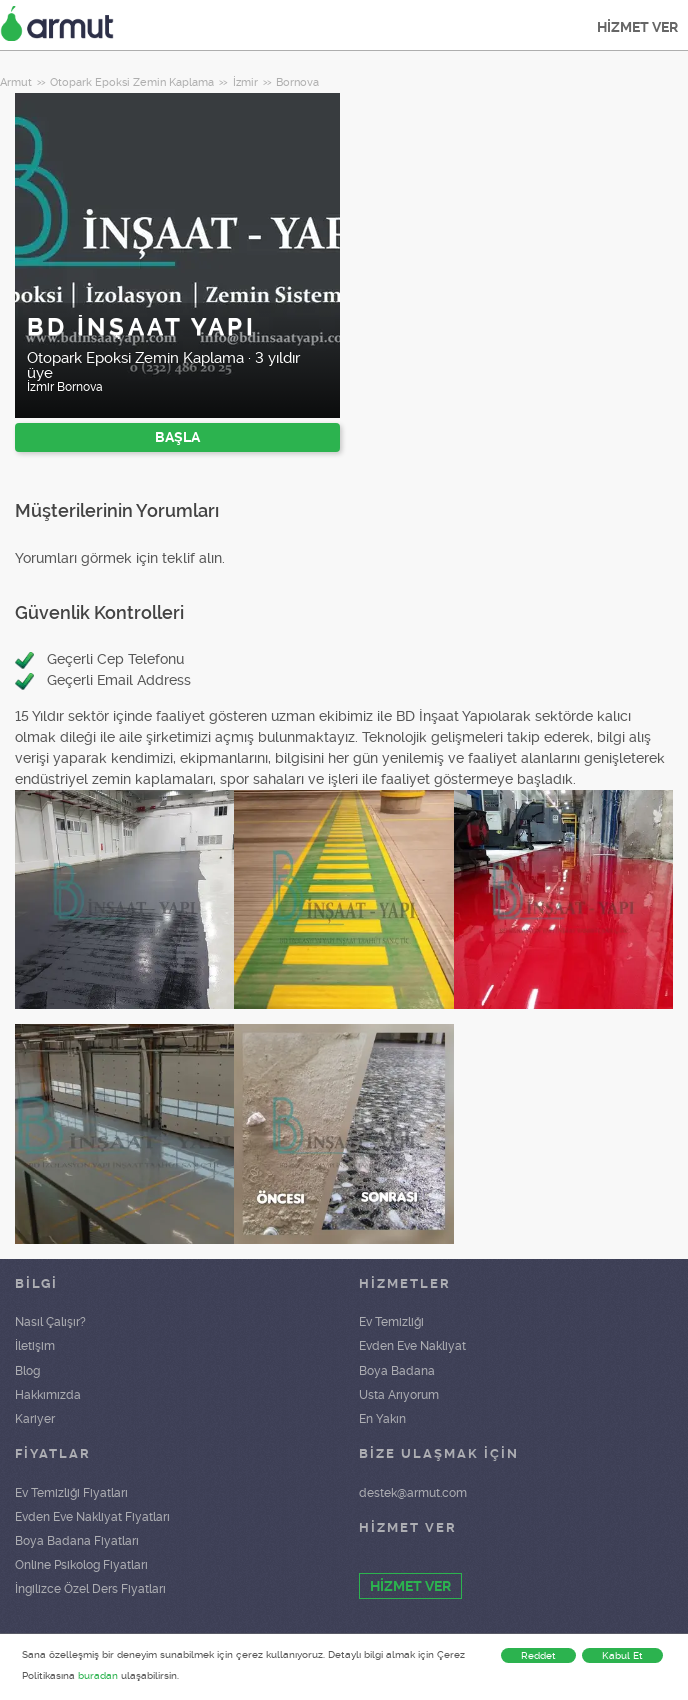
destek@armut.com (413, 1493)
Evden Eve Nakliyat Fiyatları (92, 1517)
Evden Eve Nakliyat (412, 1346)
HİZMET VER (637, 27)
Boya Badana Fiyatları (77, 1541)
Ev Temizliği (391, 1322)
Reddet (538, 1655)
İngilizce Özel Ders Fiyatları (90, 1589)
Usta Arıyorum (399, 1395)
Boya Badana (397, 1371)
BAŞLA (177, 437)
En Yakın (382, 1419)
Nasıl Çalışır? (50, 1322)
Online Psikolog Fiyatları (81, 1565)
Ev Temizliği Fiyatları (71, 1493)
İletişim (35, 1346)
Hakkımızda (48, 1395)
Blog (27, 1371)
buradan (98, 1675)
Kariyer (35, 1419)
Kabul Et (622, 1655)
